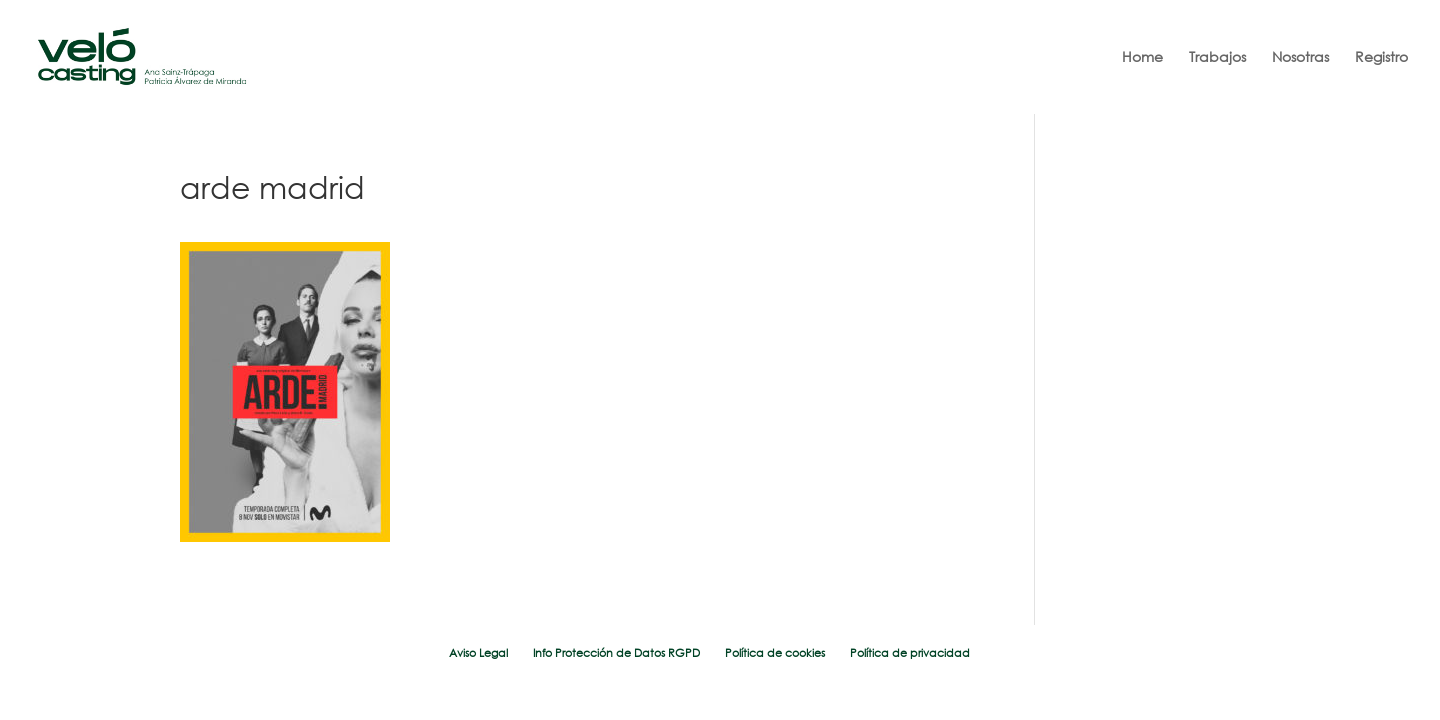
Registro (1381, 58)
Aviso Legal (478, 653)
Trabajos (1217, 58)
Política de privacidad (910, 653)
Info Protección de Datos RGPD (616, 653)
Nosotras (1300, 58)
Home (1142, 58)
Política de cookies (775, 653)
